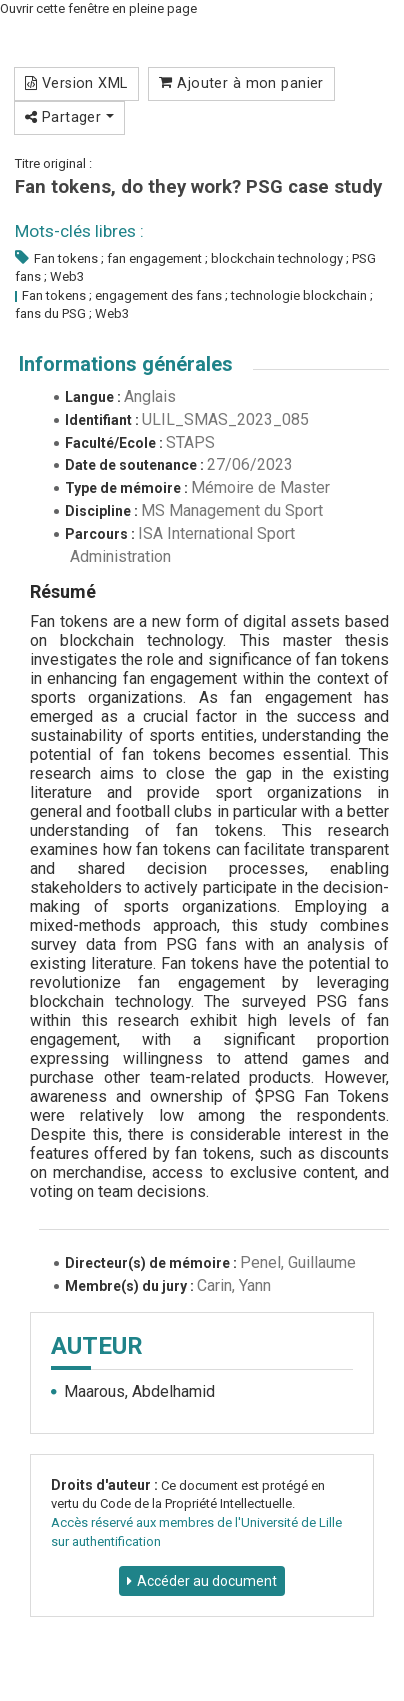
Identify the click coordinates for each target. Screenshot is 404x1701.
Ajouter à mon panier (241, 83)
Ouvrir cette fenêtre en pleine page (98, 8)
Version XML (76, 83)
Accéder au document (207, 1581)
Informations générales (126, 364)
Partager (69, 117)
